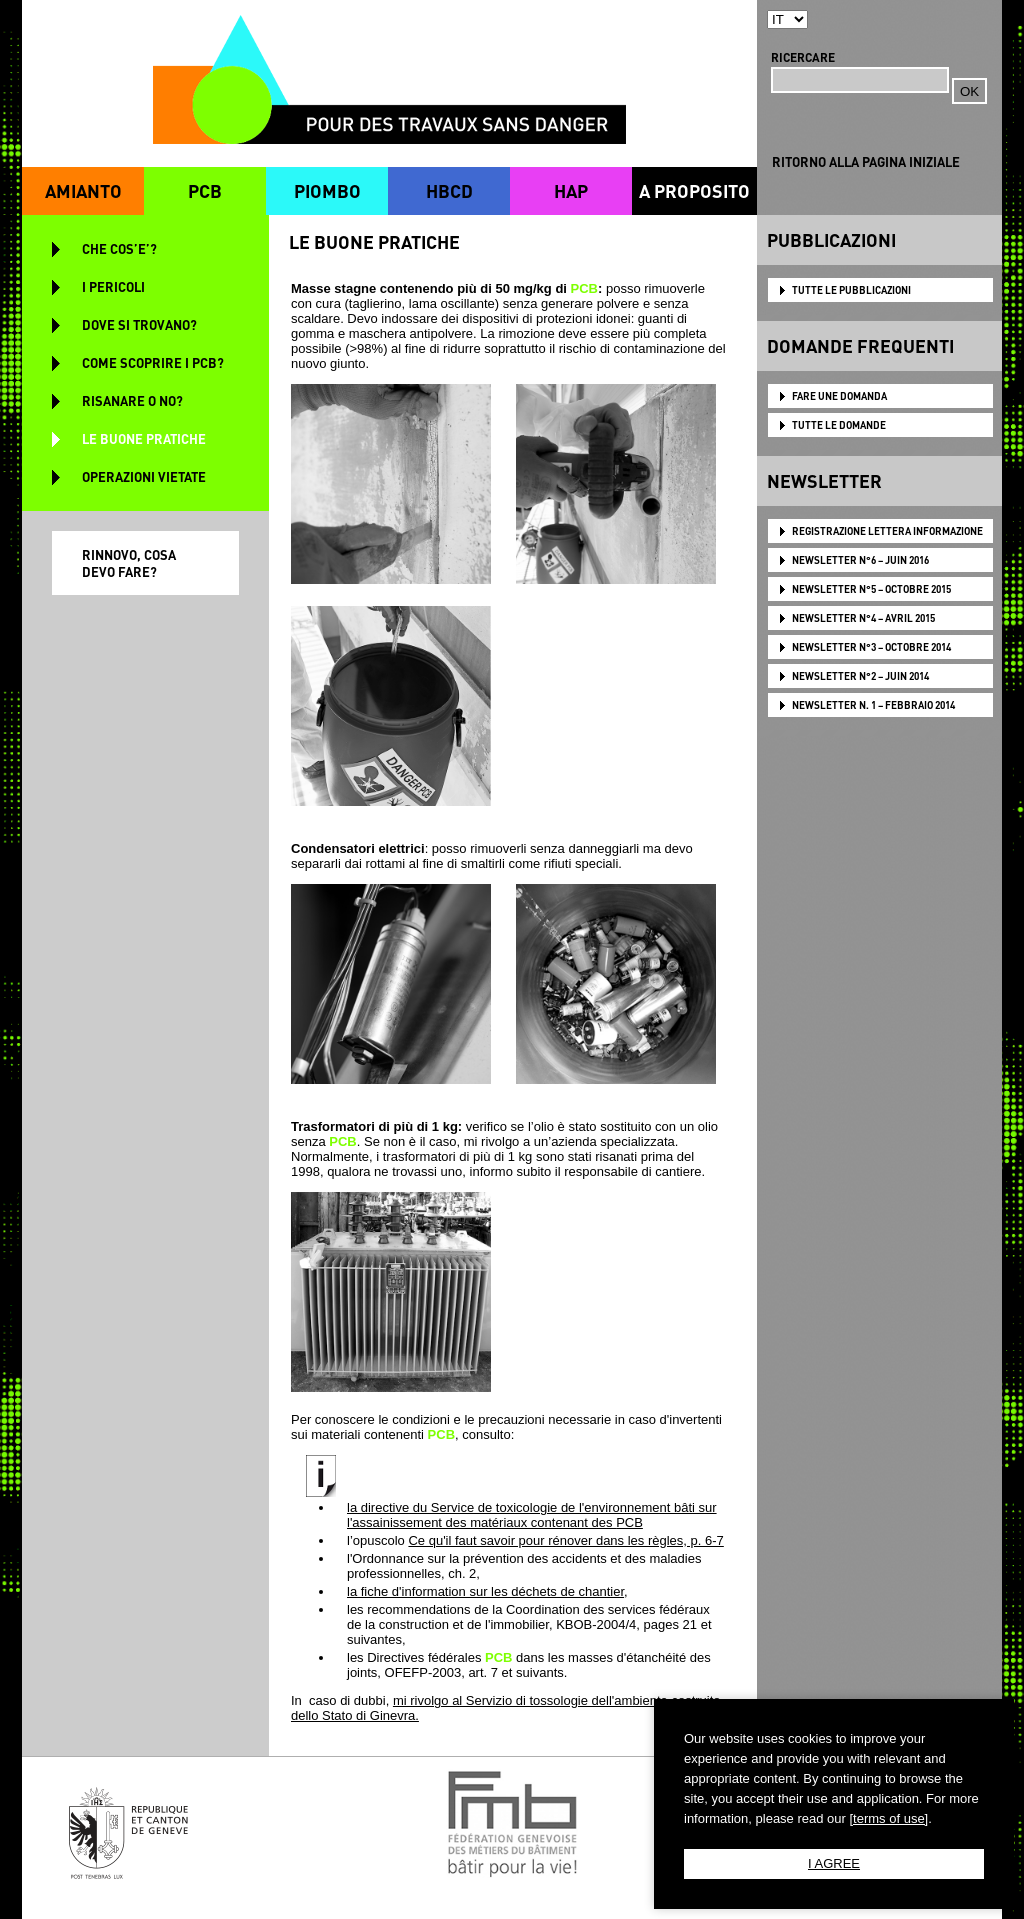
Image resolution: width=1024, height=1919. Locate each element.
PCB (205, 190)
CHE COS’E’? (119, 248)
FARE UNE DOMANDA (839, 396)
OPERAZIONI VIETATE (144, 476)
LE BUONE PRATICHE (144, 438)
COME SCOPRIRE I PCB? (153, 362)
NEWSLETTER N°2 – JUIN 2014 (860, 676)
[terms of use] (888, 1818)
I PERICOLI (113, 286)
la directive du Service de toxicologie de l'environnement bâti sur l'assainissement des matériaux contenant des (532, 1515)
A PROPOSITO (694, 190)
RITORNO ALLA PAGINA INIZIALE (866, 161)
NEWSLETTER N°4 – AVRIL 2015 (863, 618)
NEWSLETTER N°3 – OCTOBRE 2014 (871, 647)
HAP (571, 190)
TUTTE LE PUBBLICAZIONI (851, 290)
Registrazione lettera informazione (887, 531)
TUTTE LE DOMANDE (839, 425)
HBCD (449, 190)
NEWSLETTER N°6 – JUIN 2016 (860, 560)
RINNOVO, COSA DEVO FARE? (129, 563)
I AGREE (834, 1863)
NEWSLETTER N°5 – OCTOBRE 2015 (871, 589)
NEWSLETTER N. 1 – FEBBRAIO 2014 (873, 705)
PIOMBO (327, 190)
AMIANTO (83, 190)
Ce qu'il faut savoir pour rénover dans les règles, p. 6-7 (565, 1540)
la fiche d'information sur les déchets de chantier (485, 1591)
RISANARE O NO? (132, 400)
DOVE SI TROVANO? (139, 324)
